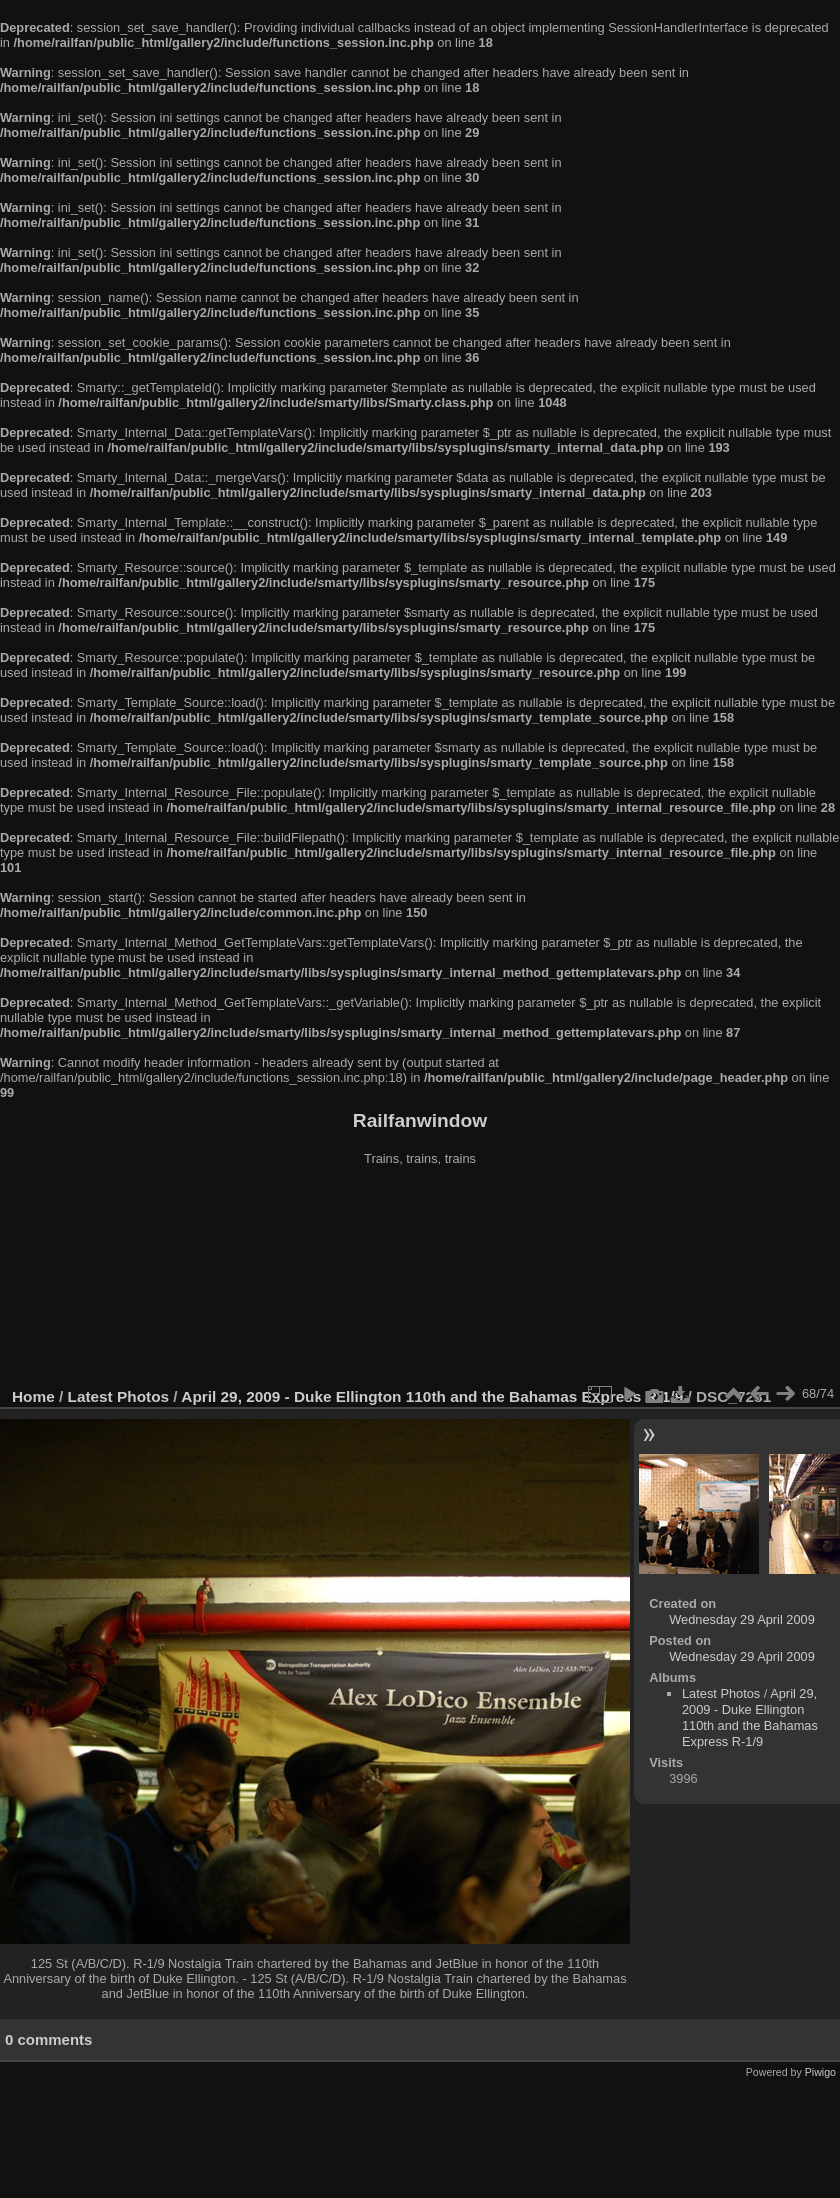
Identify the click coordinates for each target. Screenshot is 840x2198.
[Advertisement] (420, 1279)
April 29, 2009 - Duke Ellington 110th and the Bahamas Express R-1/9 (432, 1396)
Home (33, 1396)
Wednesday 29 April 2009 (742, 1619)
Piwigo (820, 2072)
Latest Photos (119, 1396)
